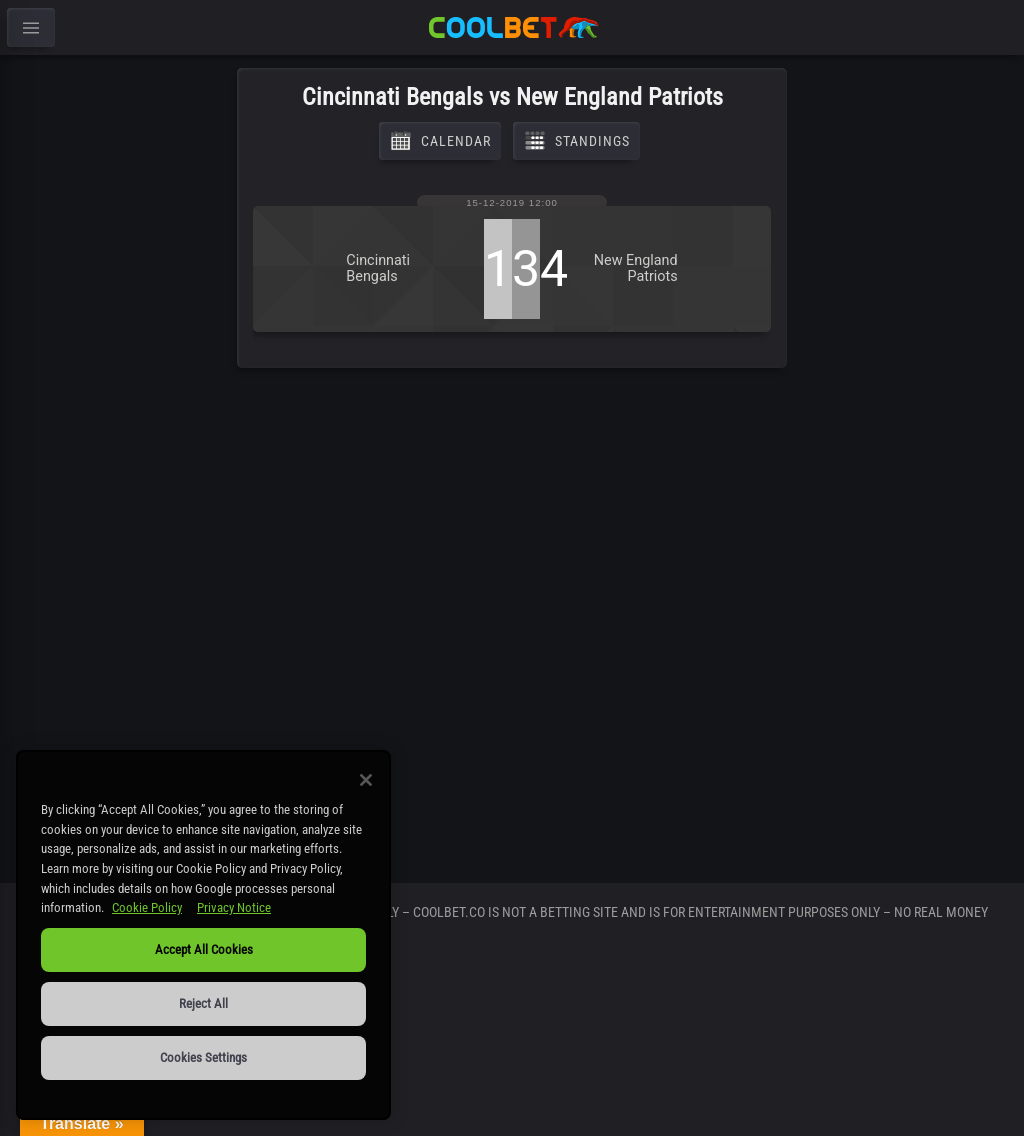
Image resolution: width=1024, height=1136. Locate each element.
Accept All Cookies (204, 949)
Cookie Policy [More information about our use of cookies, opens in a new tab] (147, 907)
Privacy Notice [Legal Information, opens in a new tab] (234, 907)
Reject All (203, 1003)
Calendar (440, 141)
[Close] (366, 780)
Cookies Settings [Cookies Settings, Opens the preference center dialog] (203, 1057)
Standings (576, 141)
